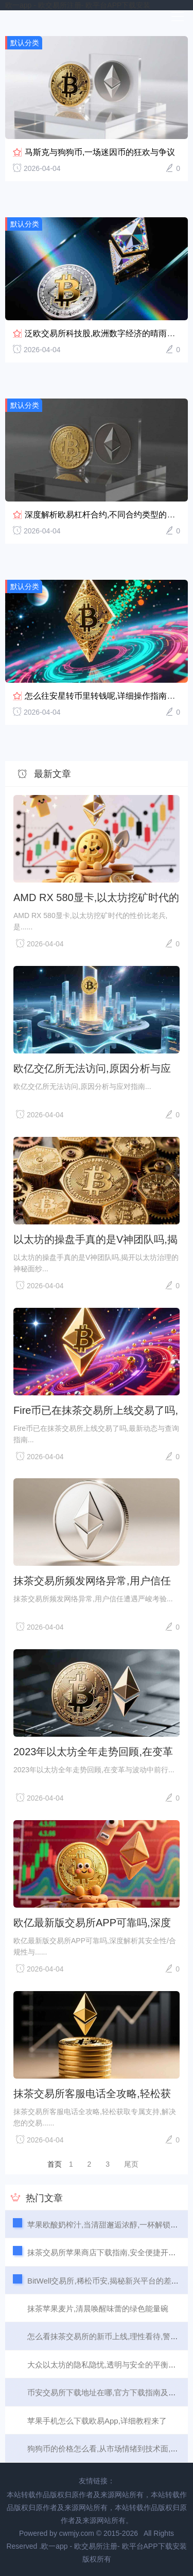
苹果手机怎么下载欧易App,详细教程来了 (97, 2420)
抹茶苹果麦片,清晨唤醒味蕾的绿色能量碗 (97, 2308)
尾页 (131, 2164)
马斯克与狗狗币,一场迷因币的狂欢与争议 (100, 152)
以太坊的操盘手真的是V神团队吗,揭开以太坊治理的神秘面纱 (95, 1239)
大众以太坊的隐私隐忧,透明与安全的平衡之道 (105, 2364)
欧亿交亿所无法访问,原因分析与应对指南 (92, 1068)
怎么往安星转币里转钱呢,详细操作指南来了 (104, 695)
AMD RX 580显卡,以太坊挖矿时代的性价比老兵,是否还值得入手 (96, 897)
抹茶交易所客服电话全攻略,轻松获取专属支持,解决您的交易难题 (92, 2093)
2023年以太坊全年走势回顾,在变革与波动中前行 (93, 1751)
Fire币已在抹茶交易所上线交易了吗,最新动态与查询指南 (95, 1410)
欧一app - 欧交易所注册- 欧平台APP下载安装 (77, 5)
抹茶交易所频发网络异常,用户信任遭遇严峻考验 (92, 1580)
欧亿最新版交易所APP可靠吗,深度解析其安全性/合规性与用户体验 (92, 1922)
